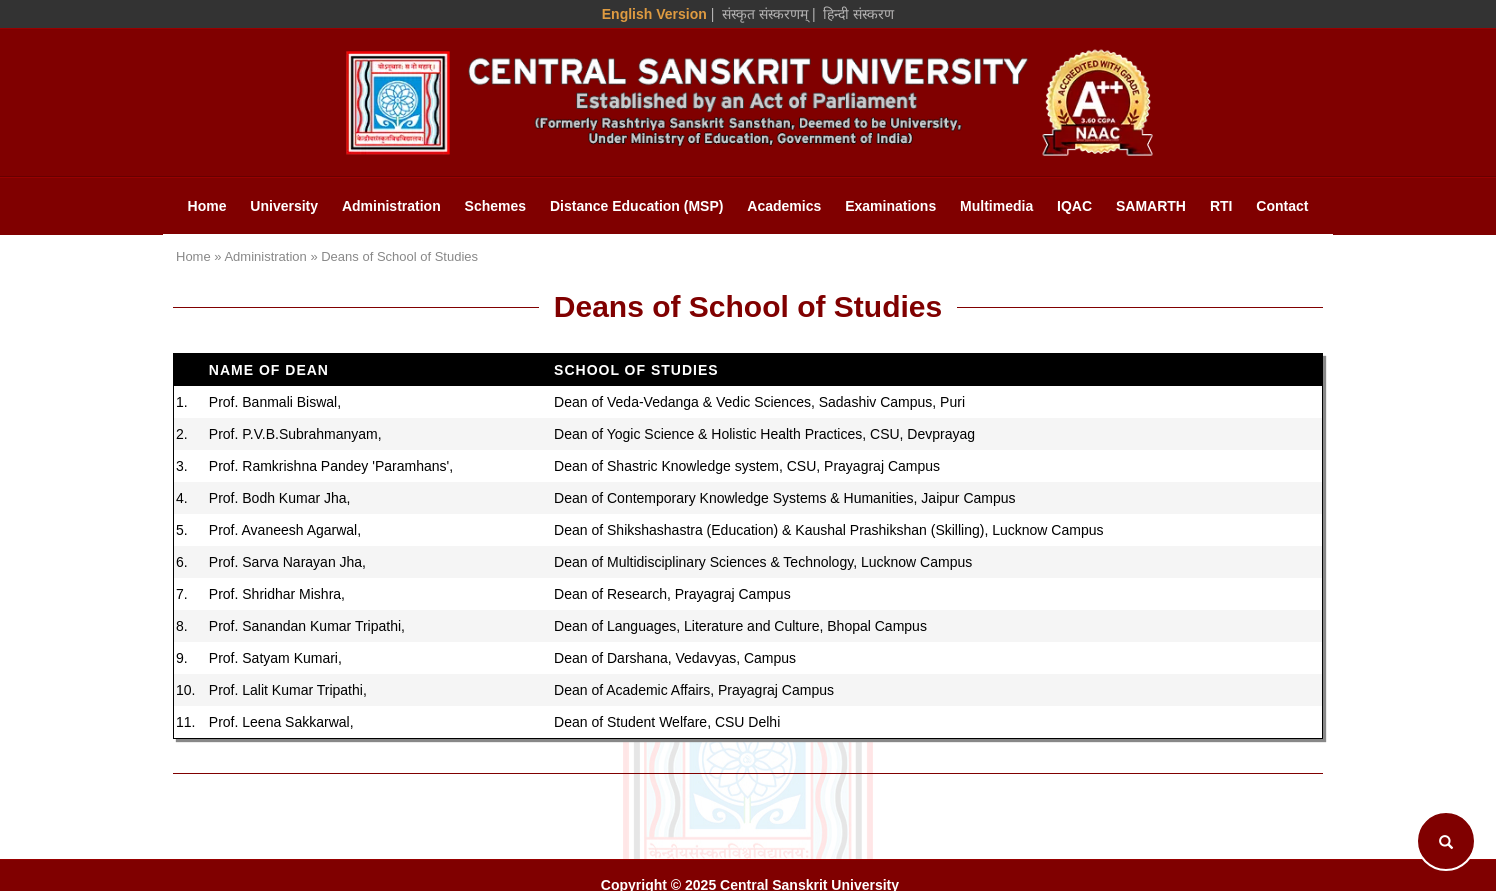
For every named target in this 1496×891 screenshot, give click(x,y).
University (284, 206)
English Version (654, 14)
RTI (1221, 206)
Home (207, 206)
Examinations (890, 206)
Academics (784, 206)
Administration (391, 206)
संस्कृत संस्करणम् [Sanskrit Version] (765, 14)
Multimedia (996, 206)
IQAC (1074, 206)
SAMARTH (1151, 206)
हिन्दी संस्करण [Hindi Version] (858, 14)
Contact (1282, 206)
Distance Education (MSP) (636, 206)
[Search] (1446, 841)
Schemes (495, 206)
